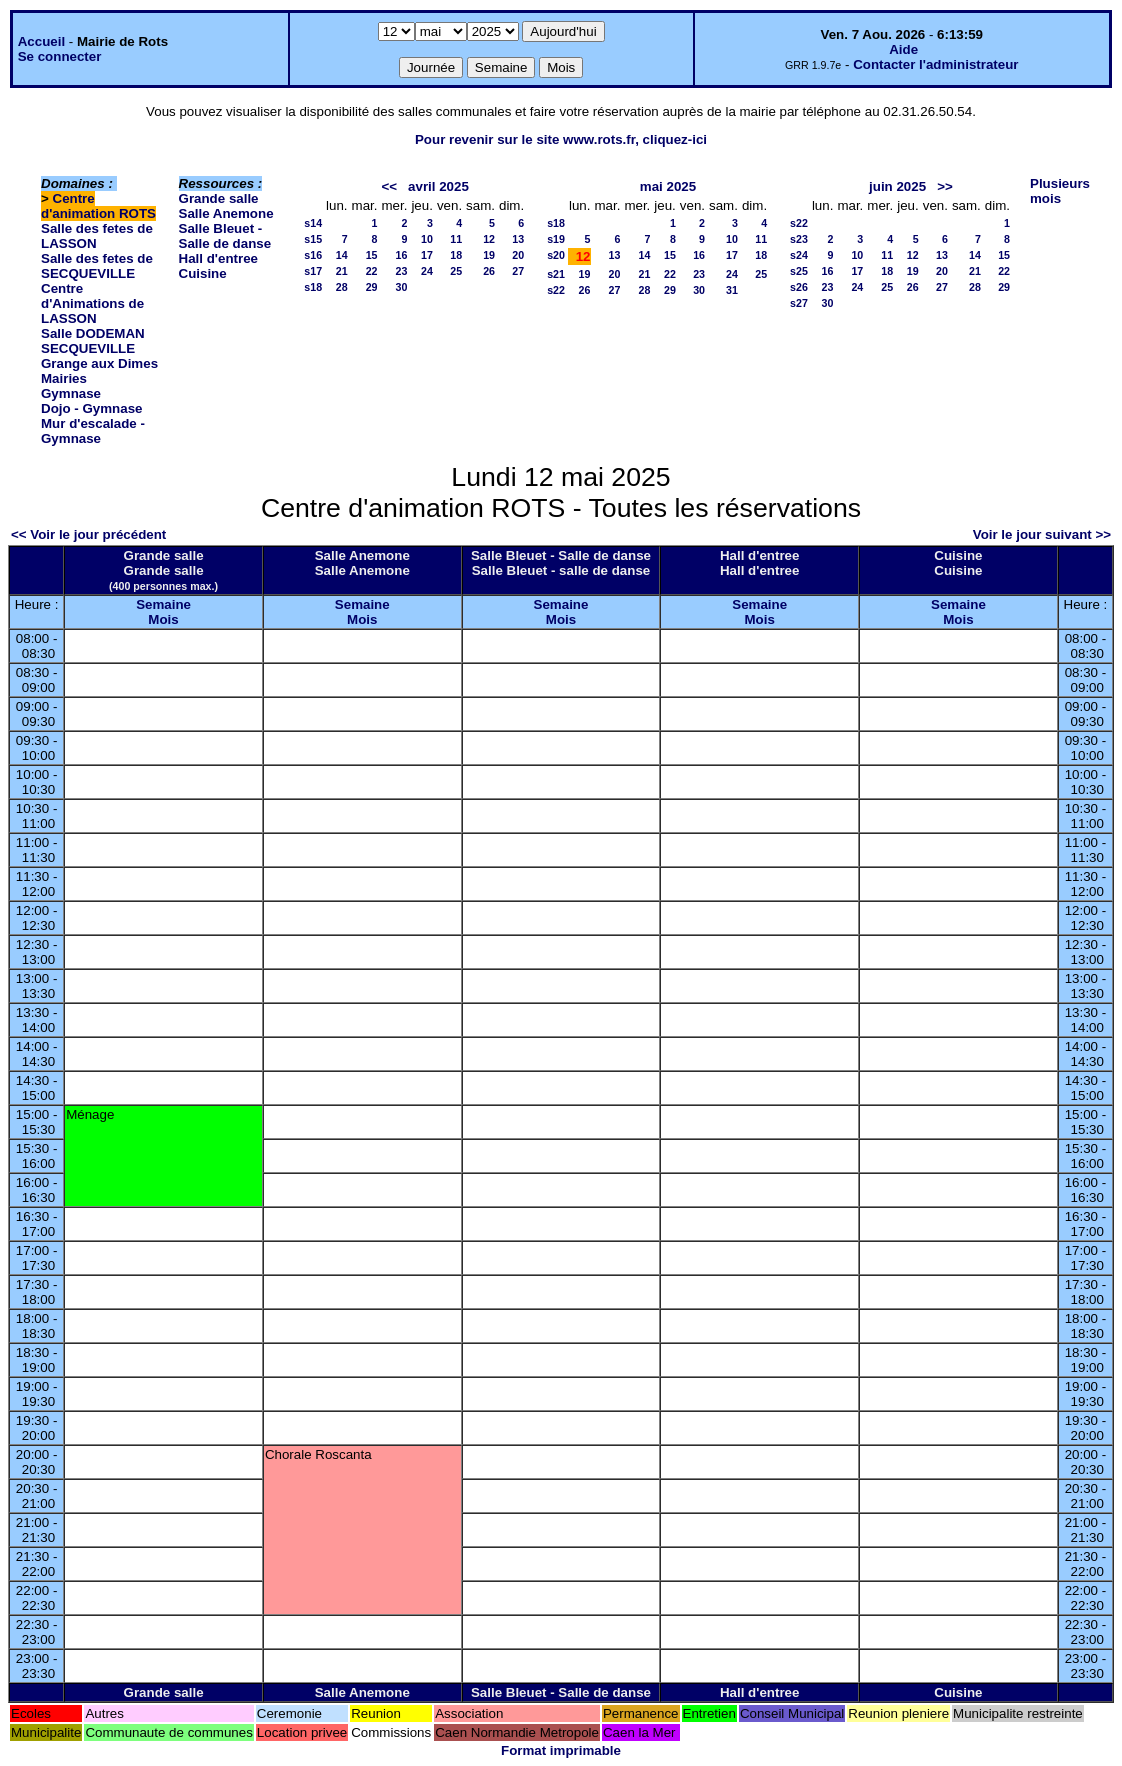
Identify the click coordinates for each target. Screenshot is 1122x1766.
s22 (556, 290)
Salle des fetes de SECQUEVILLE (97, 266)
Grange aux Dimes (99, 363)
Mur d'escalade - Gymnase (93, 431)
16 (402, 255)
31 (732, 290)
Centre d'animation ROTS (98, 206)
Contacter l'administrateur (935, 64)
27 (518, 271)
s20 (556, 255)
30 (402, 287)
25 (456, 271)
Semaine (163, 604)
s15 (313, 239)
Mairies (64, 378)
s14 (313, 223)
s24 (799, 255)
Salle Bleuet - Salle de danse (225, 236)
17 (427, 255)
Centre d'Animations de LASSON (92, 303)
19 (489, 255)
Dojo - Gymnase (91, 408)
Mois (163, 619)
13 (518, 239)
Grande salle (219, 198)
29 (372, 287)
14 (342, 255)
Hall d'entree (218, 258)
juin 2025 (897, 186)
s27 (799, 303)
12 (489, 239)
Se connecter (60, 56)
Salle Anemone (226, 213)
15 (372, 255)
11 (456, 239)
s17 (313, 271)
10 (427, 239)
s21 (556, 274)
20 (518, 255)
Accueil (41, 41)
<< (389, 186)
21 (342, 271)
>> (945, 186)
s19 (556, 239)
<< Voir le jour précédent (88, 534)
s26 (799, 287)
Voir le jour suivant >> (1042, 534)
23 (402, 271)
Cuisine (203, 273)
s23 (799, 239)
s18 (313, 287)
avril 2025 (438, 186)
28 (342, 287)
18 (456, 255)
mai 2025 (668, 186)
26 (489, 271)
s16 (313, 255)
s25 (799, 271)
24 (427, 271)
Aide (903, 49)
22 (372, 271)
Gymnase (71, 393)
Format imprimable (561, 1750)
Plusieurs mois (1060, 191)
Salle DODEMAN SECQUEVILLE (93, 341)
